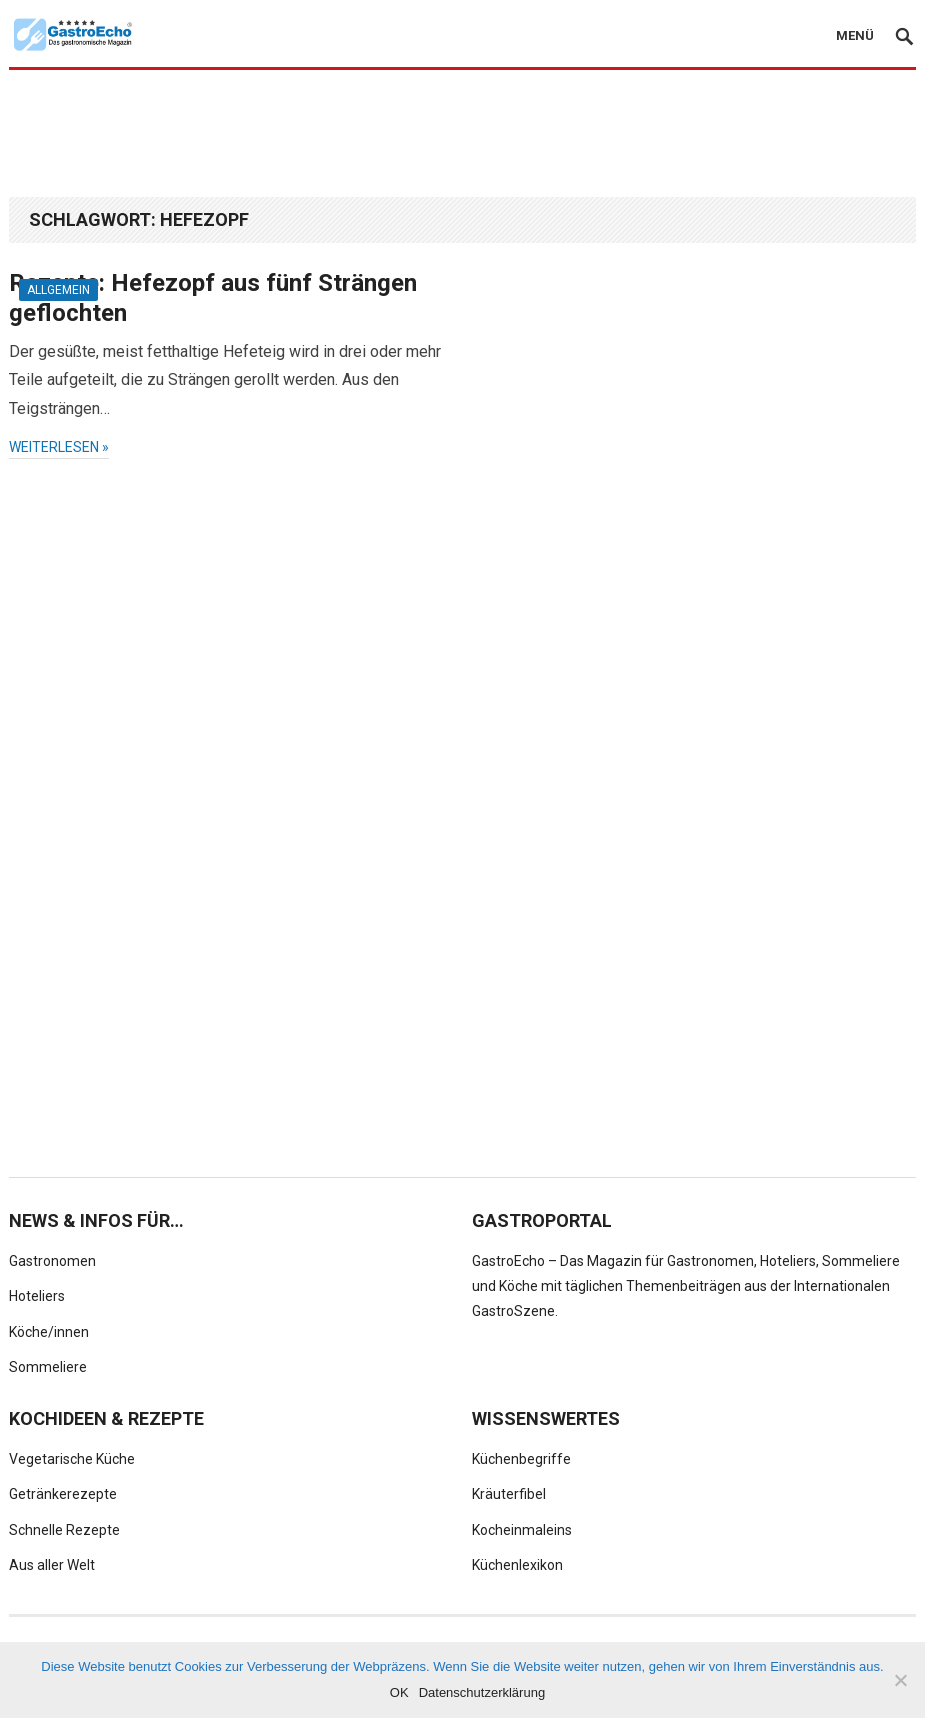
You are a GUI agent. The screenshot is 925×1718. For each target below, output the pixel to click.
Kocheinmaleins (522, 1530)
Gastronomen (52, 1261)
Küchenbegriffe (521, 1459)
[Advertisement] (463, 132)
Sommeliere (48, 1367)
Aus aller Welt (52, 1565)
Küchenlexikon (517, 1565)
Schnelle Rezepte (64, 1530)
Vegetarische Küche (72, 1459)
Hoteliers (37, 1296)
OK (399, 1692)
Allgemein (58, 290)
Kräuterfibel (509, 1494)
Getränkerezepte (63, 1494)
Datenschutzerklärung (482, 1692)
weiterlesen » (59, 447)
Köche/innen (49, 1332)
